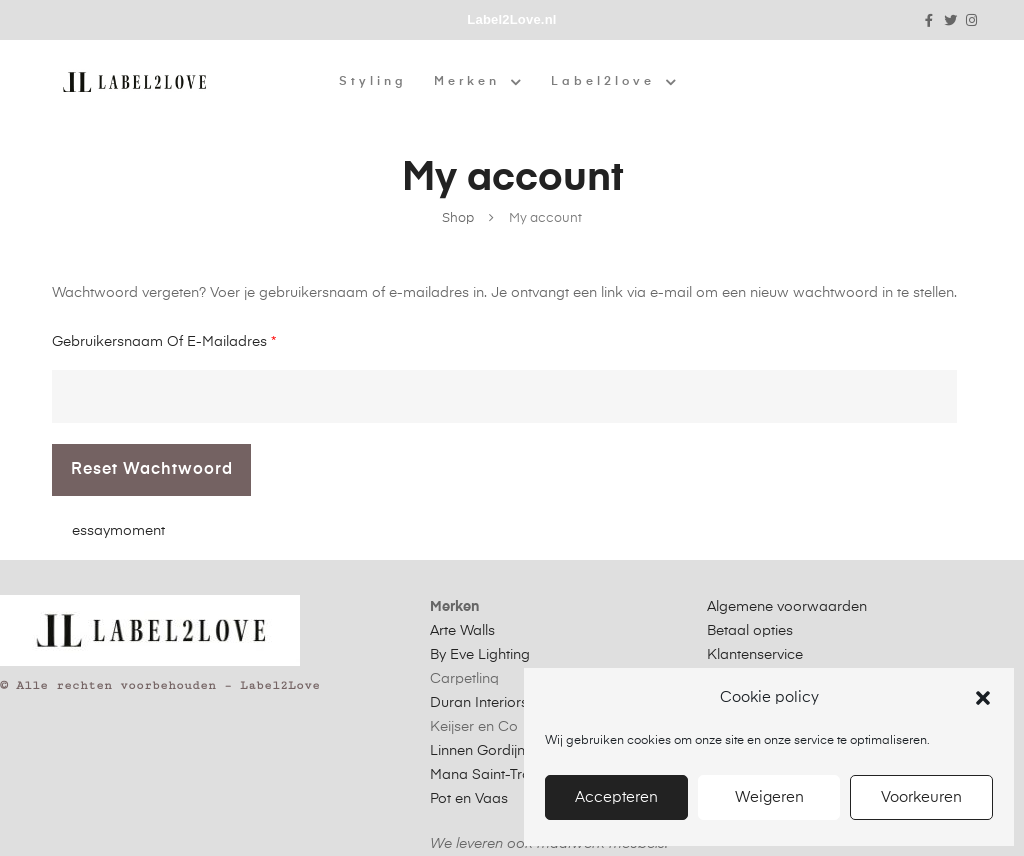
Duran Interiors (479, 703)
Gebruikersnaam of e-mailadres (164, 338)
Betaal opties (750, 631)
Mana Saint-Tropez (492, 775)
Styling (373, 82)
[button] (983, 698)
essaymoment (118, 531)
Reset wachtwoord (152, 470)
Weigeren (769, 797)
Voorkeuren (921, 797)
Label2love (615, 82)
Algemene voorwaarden (787, 607)
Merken (479, 82)
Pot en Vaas (469, 799)
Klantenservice (755, 655)
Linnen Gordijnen (485, 751)
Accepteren (616, 797)
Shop (458, 218)
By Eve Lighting (480, 655)
